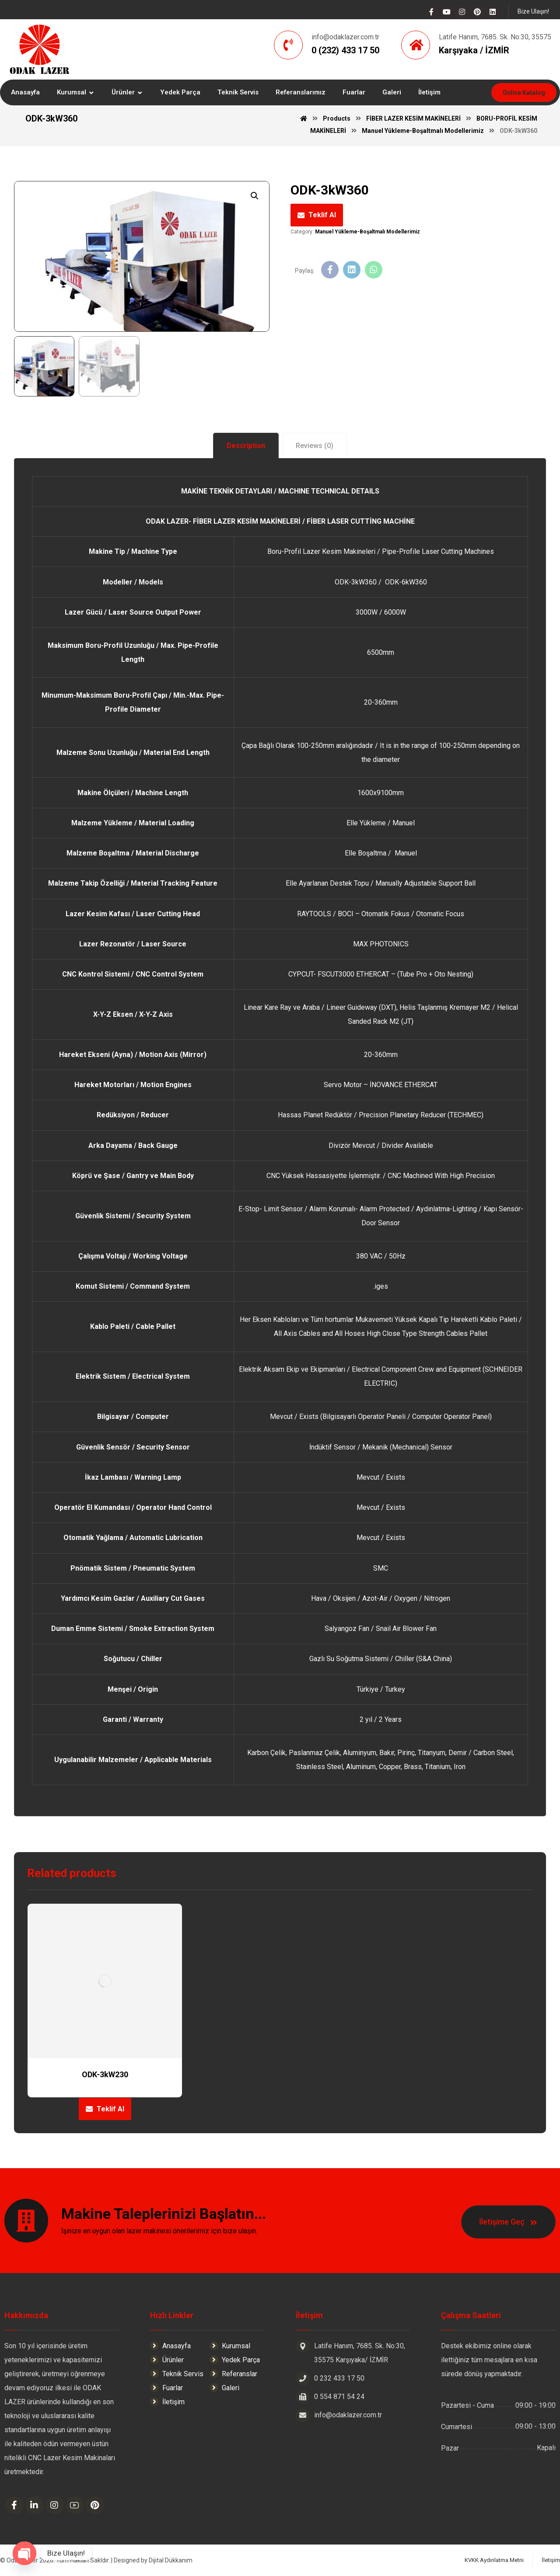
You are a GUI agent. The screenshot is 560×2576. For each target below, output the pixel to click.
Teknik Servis (176, 2374)
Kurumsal (230, 2346)
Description (246, 446)
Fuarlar (166, 2388)
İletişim (167, 2402)
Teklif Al (322, 215)
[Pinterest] (477, 12)
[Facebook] (431, 12)
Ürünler (167, 2360)
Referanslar (233, 2374)
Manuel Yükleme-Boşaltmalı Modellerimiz (367, 232)
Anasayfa (170, 2346)
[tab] (246, 446)
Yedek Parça (235, 2360)
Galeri (224, 2388)
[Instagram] (462, 12)
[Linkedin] (493, 12)
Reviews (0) (314, 446)
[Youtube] (447, 12)
